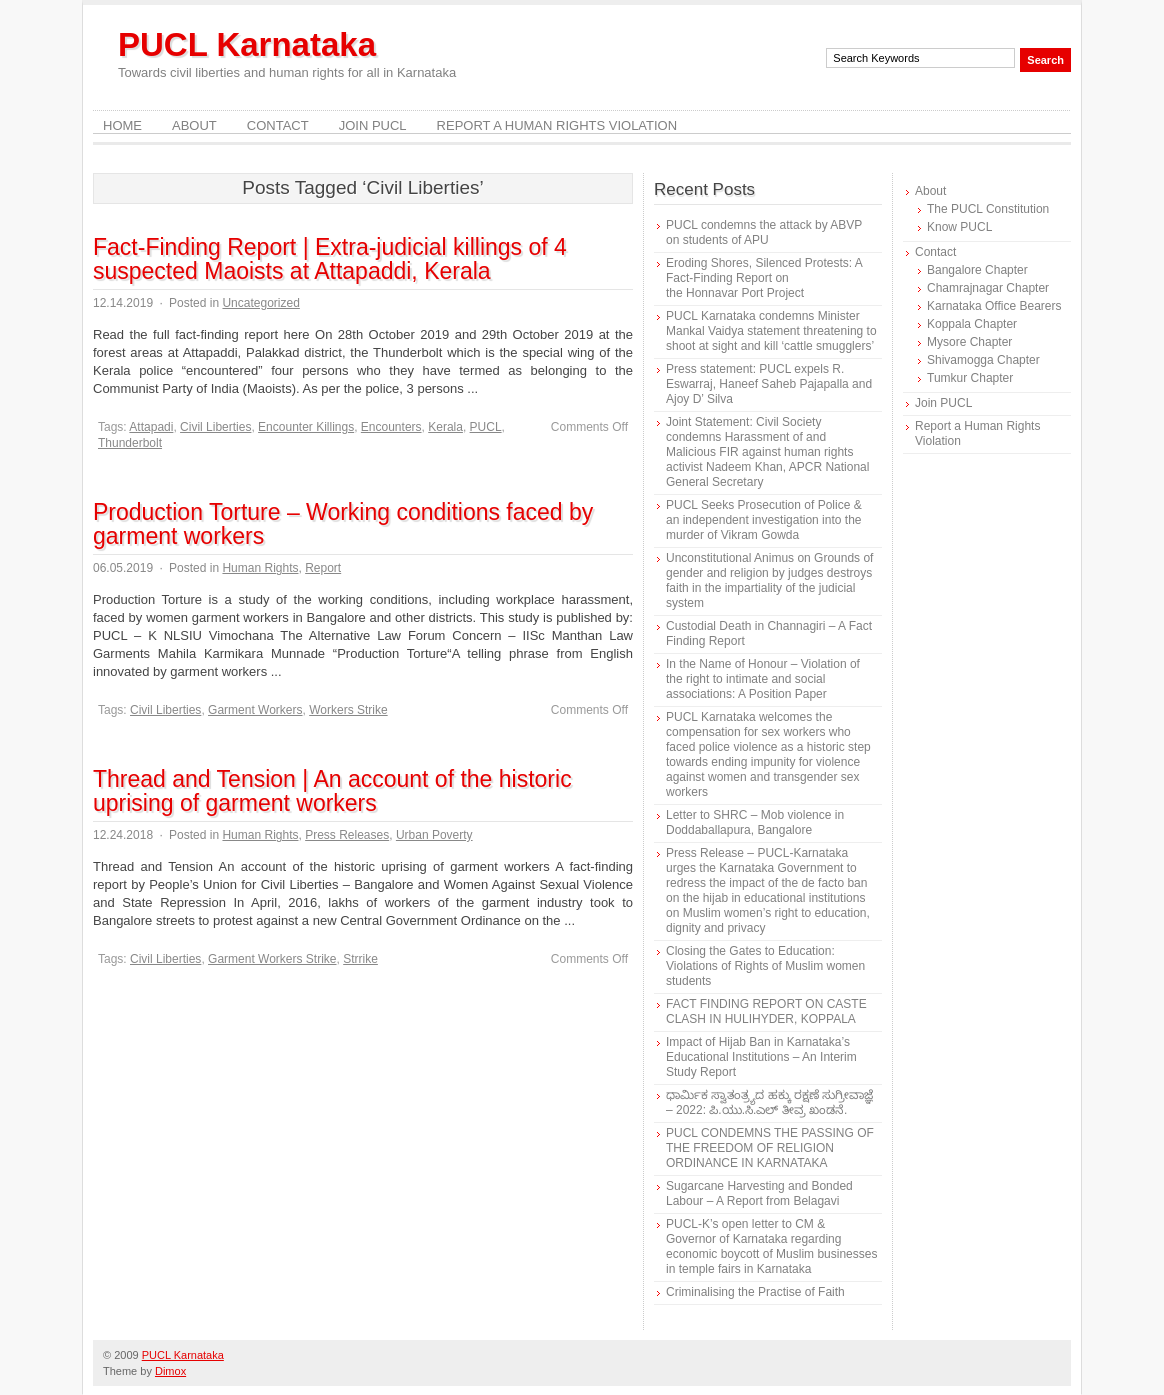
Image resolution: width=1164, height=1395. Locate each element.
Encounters (391, 427)
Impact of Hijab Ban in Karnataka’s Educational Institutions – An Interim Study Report (761, 1057)
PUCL (486, 427)
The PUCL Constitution (988, 209)
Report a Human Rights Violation (557, 125)
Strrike (360, 959)
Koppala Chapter (972, 324)
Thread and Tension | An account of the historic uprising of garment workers (332, 791)
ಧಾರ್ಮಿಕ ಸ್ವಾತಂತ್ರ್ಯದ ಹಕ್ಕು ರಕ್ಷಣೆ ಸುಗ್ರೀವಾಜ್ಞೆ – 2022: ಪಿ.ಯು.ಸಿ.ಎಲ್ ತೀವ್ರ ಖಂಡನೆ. (769, 1102)
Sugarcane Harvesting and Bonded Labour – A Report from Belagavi (759, 1193)
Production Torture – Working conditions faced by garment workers (343, 524)
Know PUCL (959, 227)
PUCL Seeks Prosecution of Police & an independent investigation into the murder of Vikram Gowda (764, 520)
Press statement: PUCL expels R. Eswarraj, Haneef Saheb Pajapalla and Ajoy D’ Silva (769, 384)
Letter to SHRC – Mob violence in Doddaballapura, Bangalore (755, 822)
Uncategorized (260, 303)
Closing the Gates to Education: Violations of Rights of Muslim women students (765, 966)
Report (323, 568)
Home (122, 125)
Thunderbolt (130, 443)
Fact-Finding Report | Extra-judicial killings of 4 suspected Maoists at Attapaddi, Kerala (330, 259)
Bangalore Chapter (977, 270)
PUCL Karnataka (247, 44)
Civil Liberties (215, 427)
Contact (278, 125)
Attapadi (151, 427)
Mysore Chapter (969, 342)
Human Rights (260, 568)
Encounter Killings (306, 427)
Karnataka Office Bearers (994, 306)
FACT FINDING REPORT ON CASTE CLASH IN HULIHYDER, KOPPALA (766, 1011)
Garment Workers (255, 710)
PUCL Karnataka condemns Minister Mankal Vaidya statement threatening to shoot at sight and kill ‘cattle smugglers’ (771, 331)
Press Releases (347, 835)
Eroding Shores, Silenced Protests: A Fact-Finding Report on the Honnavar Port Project (764, 278)
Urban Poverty (434, 835)
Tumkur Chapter (970, 378)
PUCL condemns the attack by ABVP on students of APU (764, 232)
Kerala (445, 427)
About (194, 125)
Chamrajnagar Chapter (988, 288)
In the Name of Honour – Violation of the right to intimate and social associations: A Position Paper (763, 679)
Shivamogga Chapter (983, 360)
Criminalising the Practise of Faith (755, 1292)
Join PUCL (373, 125)
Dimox (170, 1371)
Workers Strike (348, 710)
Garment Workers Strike (272, 959)
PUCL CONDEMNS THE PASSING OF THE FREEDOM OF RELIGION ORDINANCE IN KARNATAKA (770, 1148)
